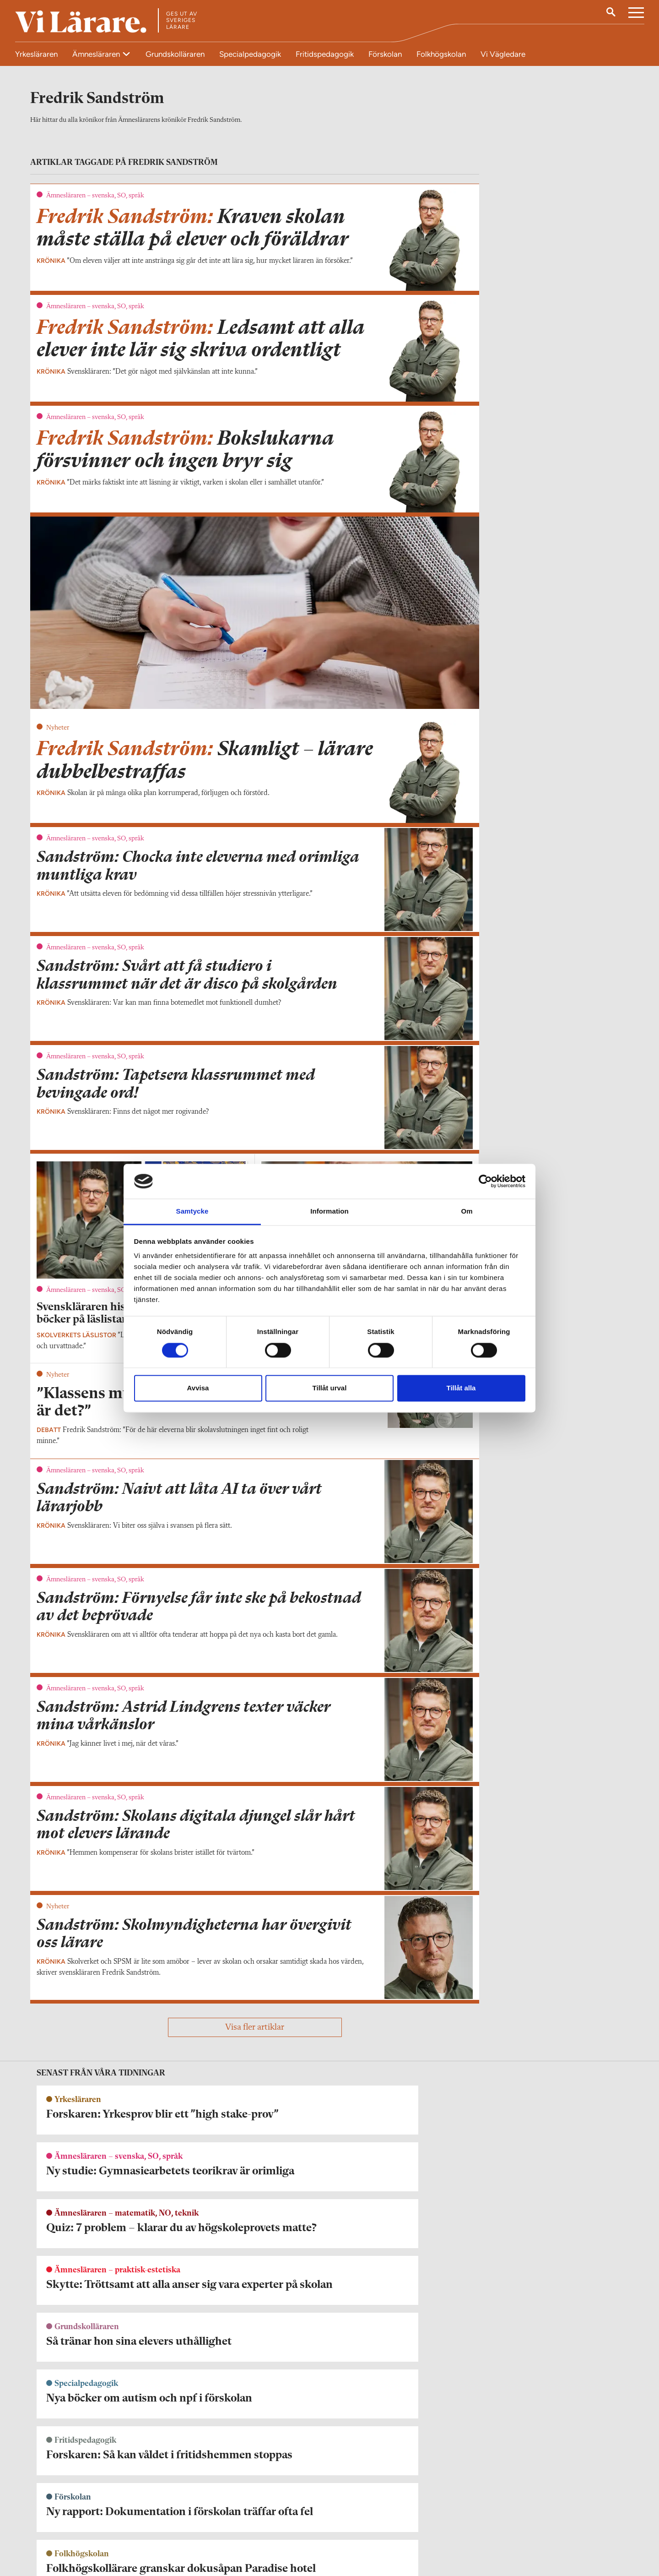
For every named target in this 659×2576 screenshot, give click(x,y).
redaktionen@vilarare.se (71, 2525)
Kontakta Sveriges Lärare (485, 2530)
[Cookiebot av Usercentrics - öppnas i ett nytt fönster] (485, 1181)
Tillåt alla (461, 1388)
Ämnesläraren (97, 54)
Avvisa (198, 1388)
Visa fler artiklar (254, 2032)
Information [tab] (329, 1211)
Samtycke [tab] (192, 1211)
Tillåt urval (330, 1388)
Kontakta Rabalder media (286, 2517)
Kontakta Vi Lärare (64, 2512)
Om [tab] (466, 1211)
